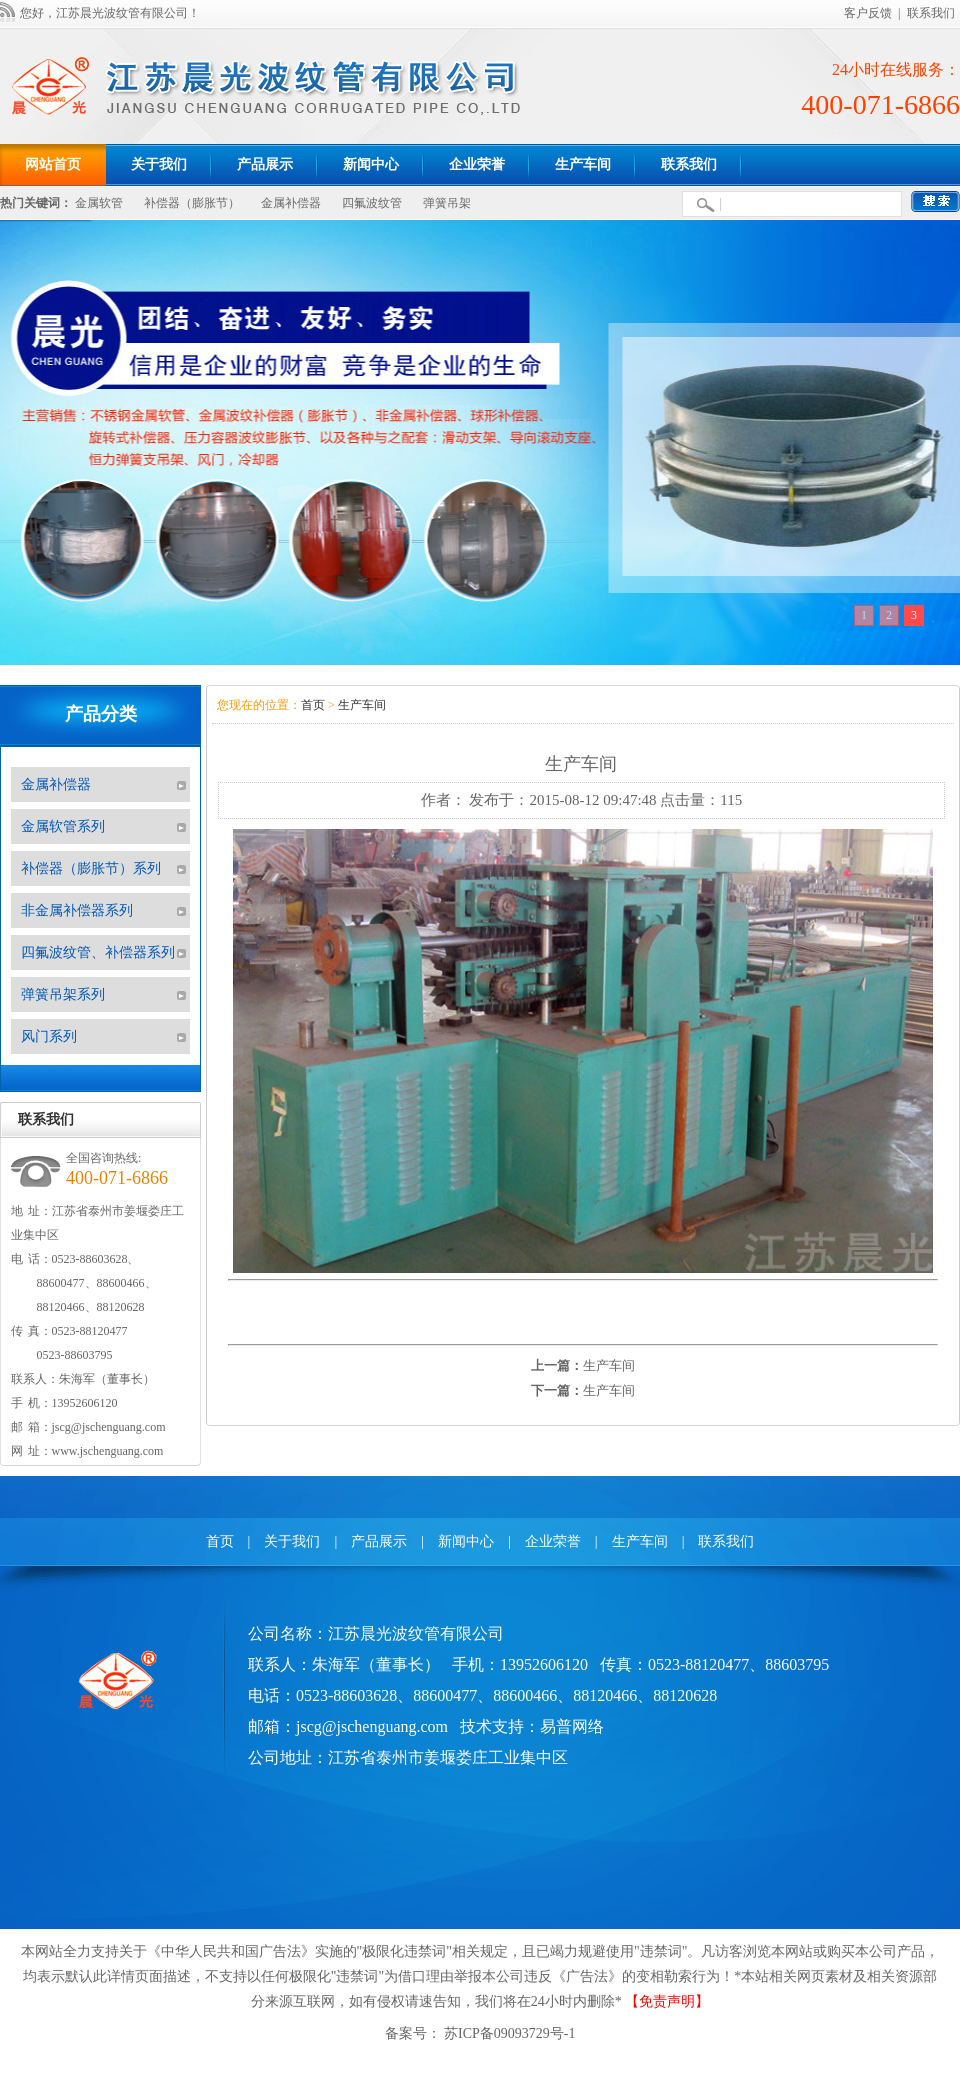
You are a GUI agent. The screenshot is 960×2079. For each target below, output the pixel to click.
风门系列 (49, 1036)
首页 (313, 705)
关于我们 (292, 1541)
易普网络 (572, 1726)
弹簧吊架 (447, 203)
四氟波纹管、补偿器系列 (98, 952)
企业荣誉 (553, 1541)
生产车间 (362, 705)
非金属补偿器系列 (77, 910)
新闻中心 (466, 1541)
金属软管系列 (63, 826)
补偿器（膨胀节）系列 (91, 868)
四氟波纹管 (372, 203)
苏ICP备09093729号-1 (508, 2033)
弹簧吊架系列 (63, 994)
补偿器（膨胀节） (192, 203)
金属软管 (99, 203)
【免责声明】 (667, 2001)
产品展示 (379, 1541)
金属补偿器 (291, 203)
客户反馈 (868, 13)
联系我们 (931, 13)
